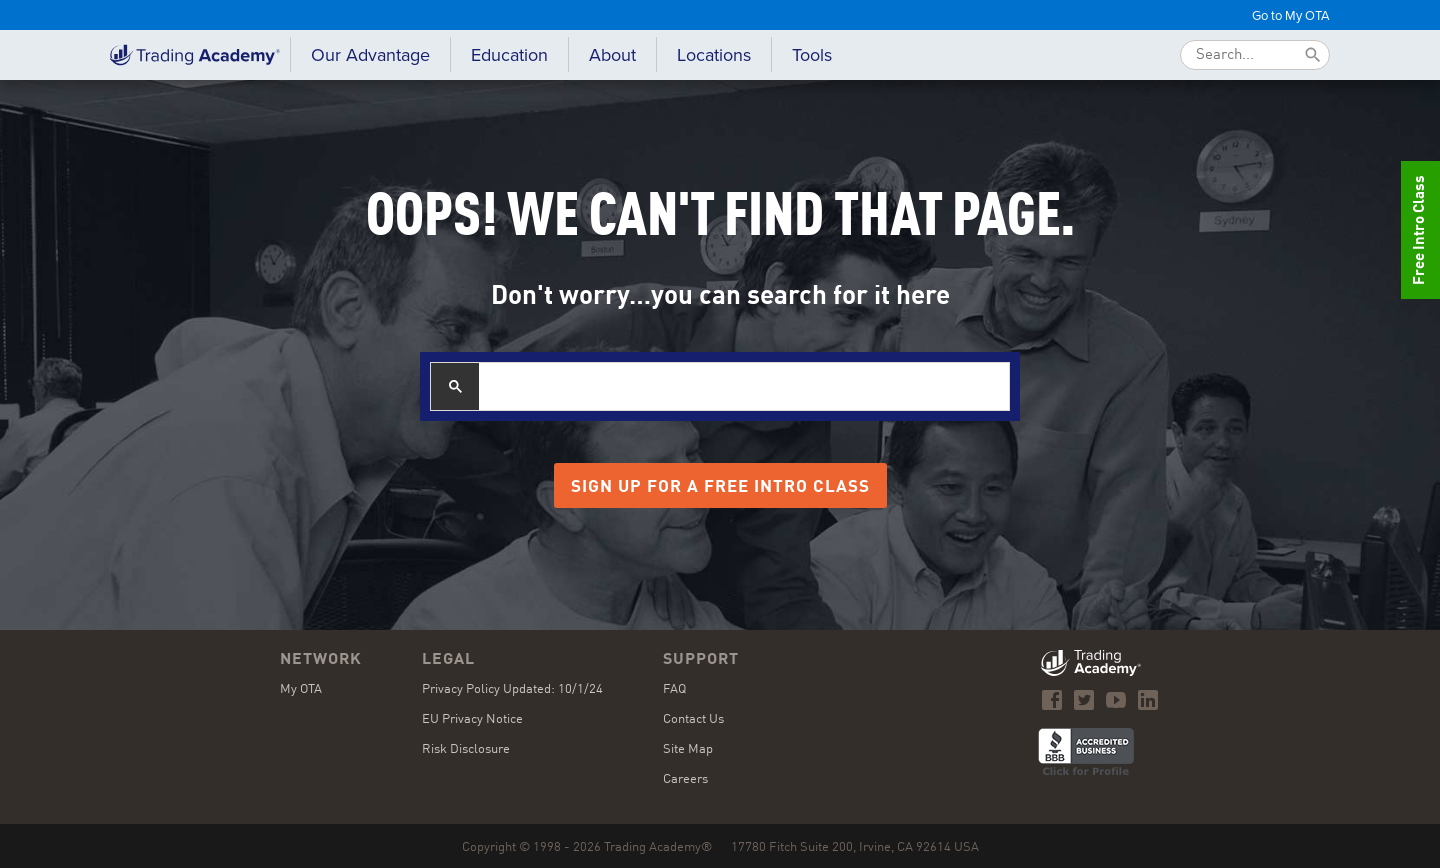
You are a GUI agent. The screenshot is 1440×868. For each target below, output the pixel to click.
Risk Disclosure (466, 749)
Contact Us (693, 719)
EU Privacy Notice (472, 719)
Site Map (688, 749)
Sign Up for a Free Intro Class (720, 487)
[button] (509, 55)
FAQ (674, 689)
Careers (685, 779)
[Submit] (1313, 55)
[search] (744, 386)
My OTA (301, 689)
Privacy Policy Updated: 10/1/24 (512, 689)
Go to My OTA (1291, 15)
